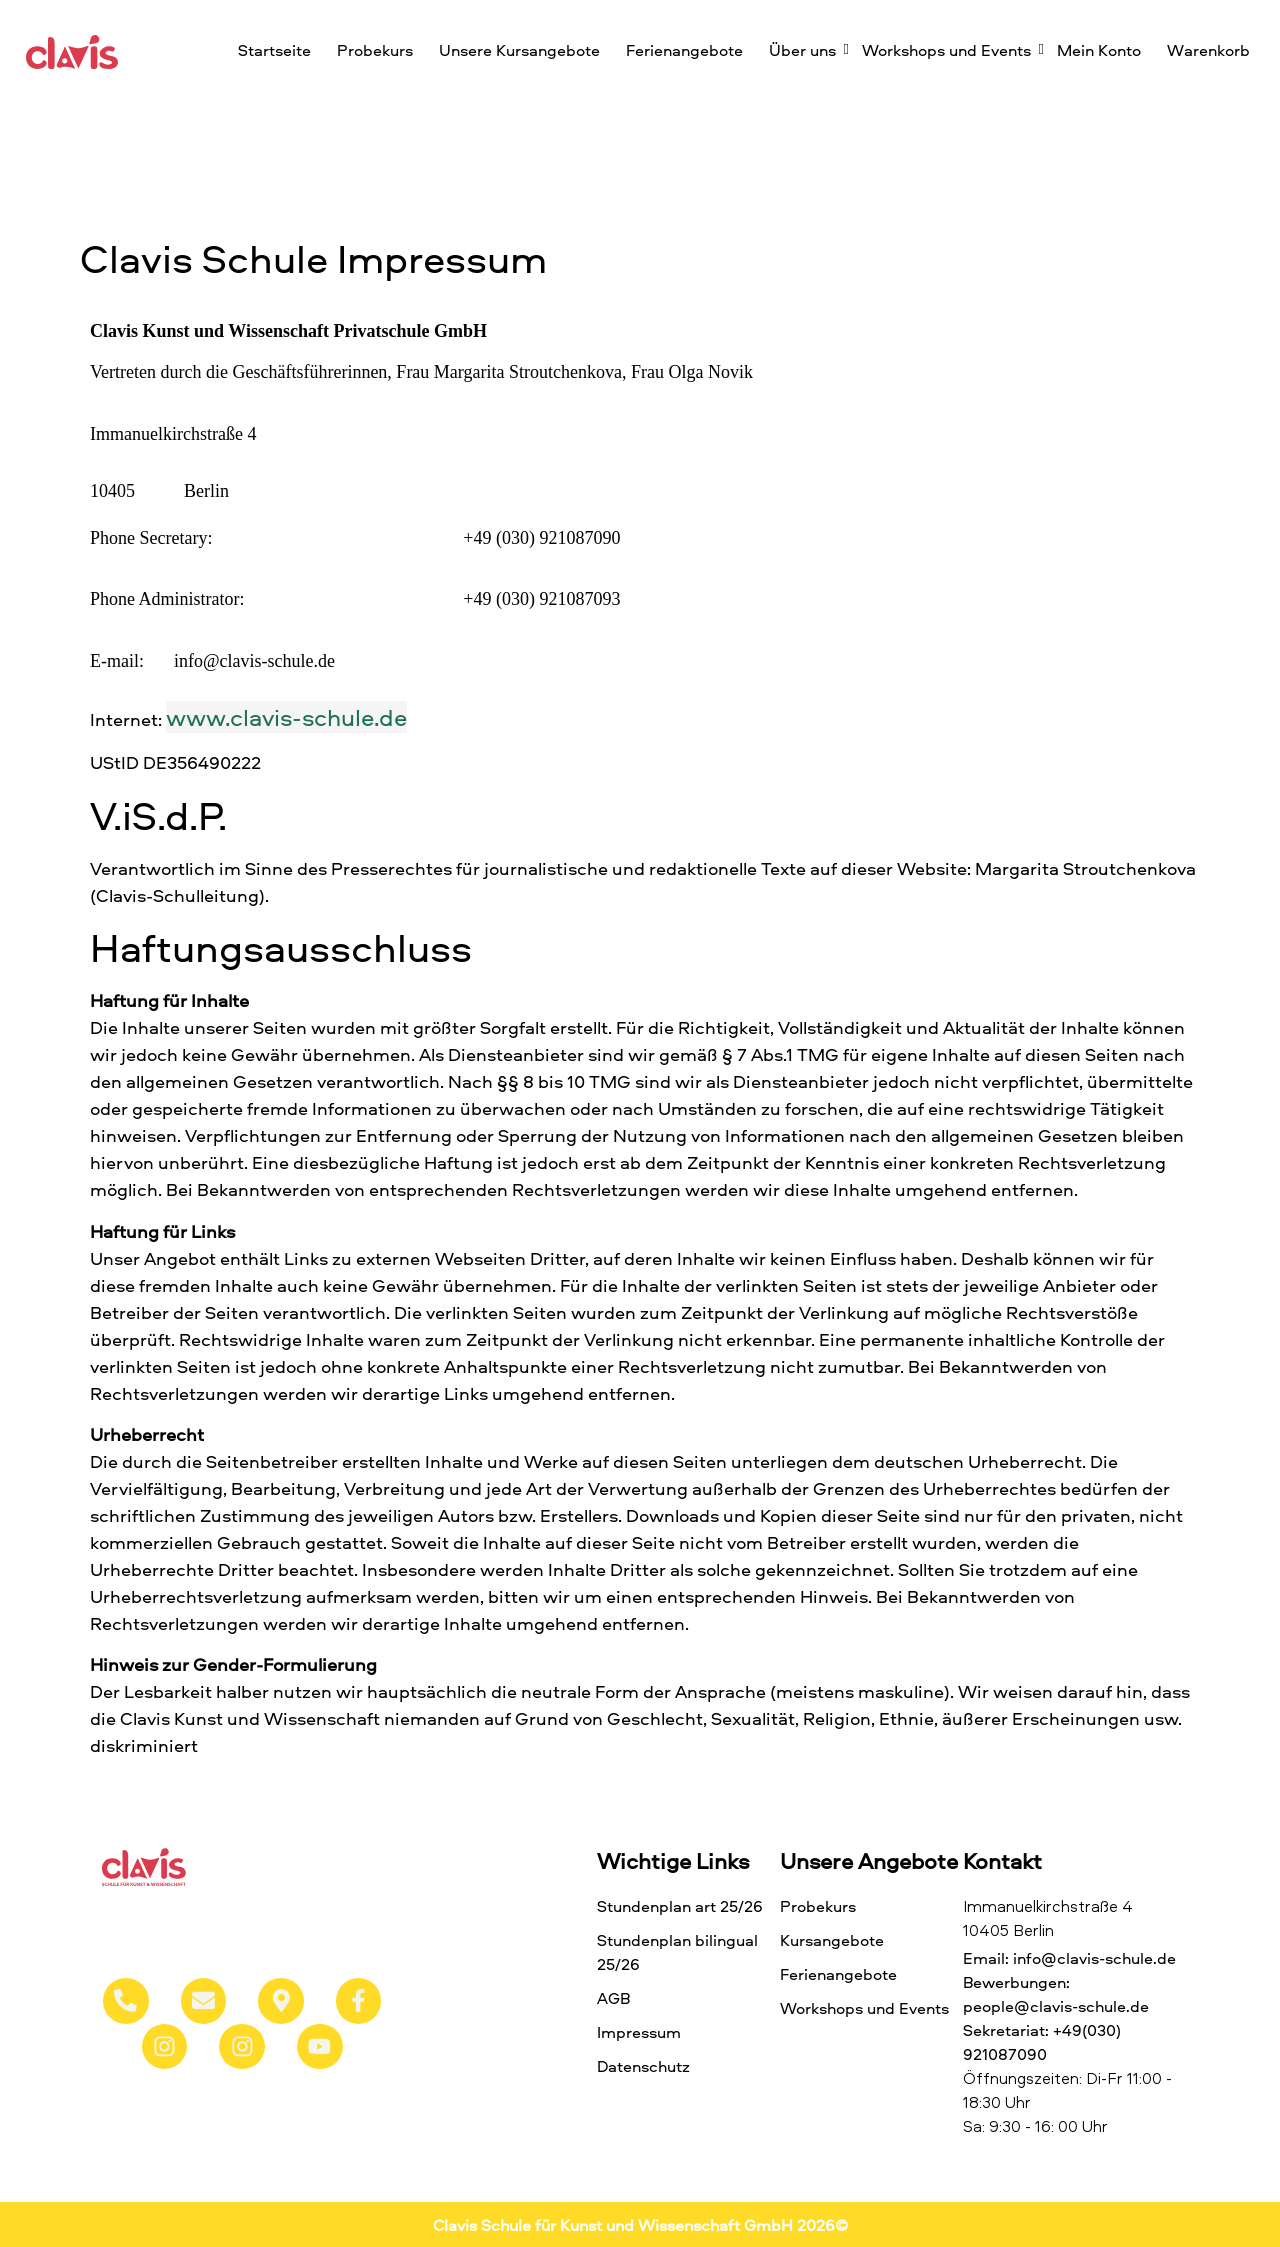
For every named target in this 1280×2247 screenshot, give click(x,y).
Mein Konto (1099, 50)
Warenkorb (1208, 50)
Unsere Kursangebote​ (519, 50)
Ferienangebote (684, 50)
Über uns (804, 50)
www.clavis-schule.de (286, 717)
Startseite (274, 50)
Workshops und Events (948, 50)
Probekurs (375, 50)
